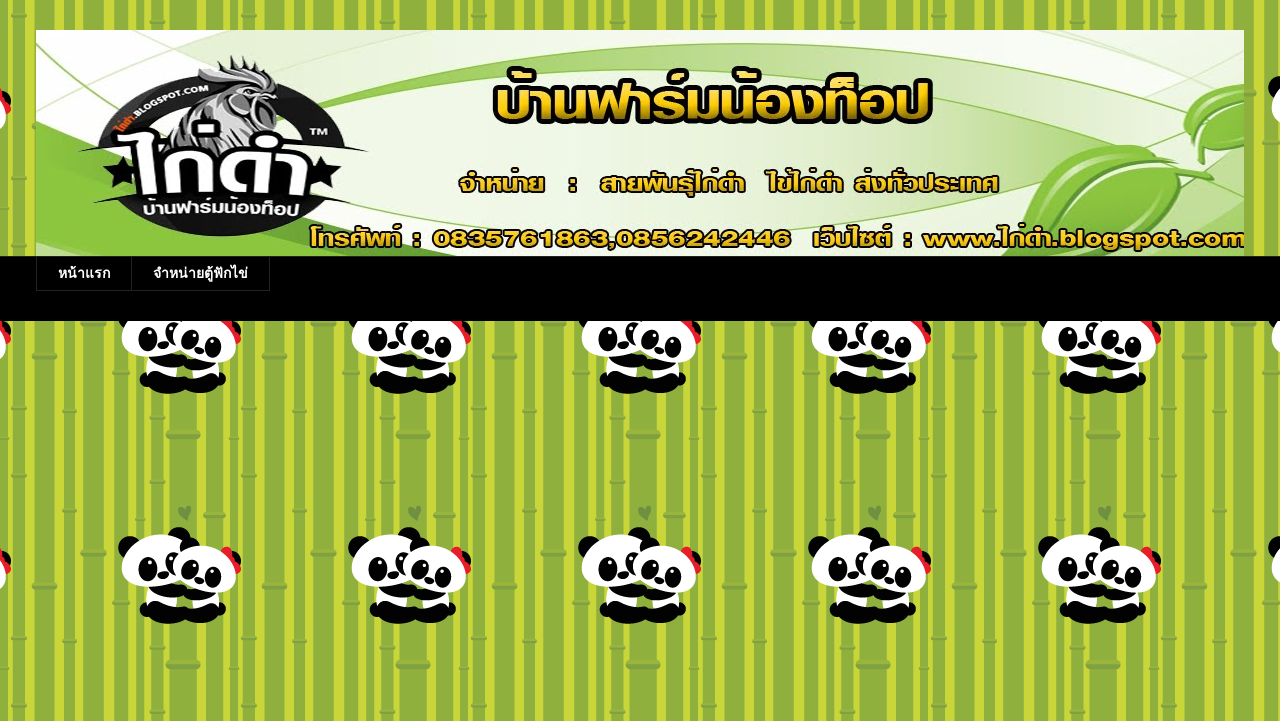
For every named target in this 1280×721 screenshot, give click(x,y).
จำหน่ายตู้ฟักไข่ (200, 273)
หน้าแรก (84, 273)
